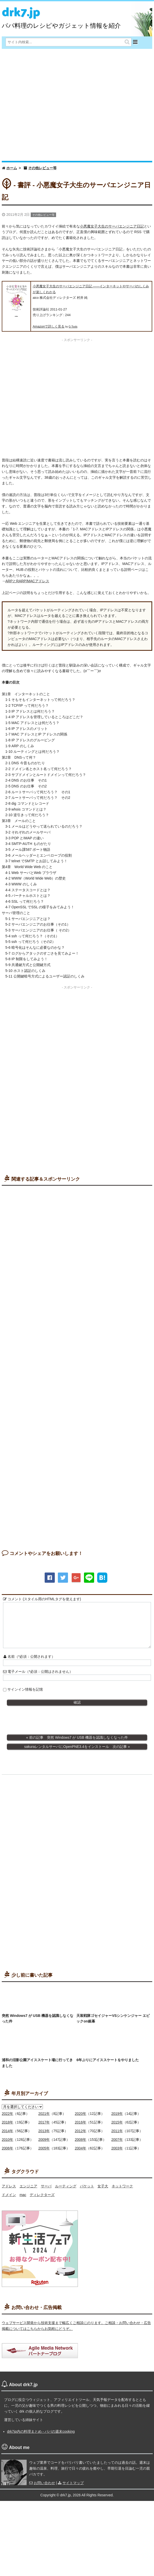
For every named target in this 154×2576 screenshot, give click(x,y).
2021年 (44, 2114)
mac (23, 2195)
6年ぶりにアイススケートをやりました (107, 2060)
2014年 (7, 2131)
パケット (87, 2186)
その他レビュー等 (42, 168)
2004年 (80, 2148)
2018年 (7, 2122)
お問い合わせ (44, 2483)
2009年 (44, 2140)
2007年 (117, 2140)
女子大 (102, 2186)
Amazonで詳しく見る (49, 326)
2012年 (80, 2131)
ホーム (11, 168)
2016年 (80, 2122)
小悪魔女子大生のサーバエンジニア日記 (112, 226)
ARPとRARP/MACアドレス (27, 581)
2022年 (7, 2114)
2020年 (80, 2114)
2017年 (44, 2122)
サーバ (46, 2186)
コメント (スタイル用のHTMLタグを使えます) (42, 1599)
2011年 (117, 2131)
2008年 (80, 2140)
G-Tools (73, 326)
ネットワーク (122, 2186)
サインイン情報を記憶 (25, 1689)
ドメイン (9, 2195)
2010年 (7, 2140)
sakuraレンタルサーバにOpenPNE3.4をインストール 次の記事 (75, 1747)
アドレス (9, 2186)
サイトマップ (73, 2483)
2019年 (117, 2114)
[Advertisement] (51, 105)
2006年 (7, 2148)
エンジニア (28, 2186)
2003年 (117, 2148)
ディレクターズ (42, 2195)
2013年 (44, 2131)
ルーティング (65, 2186)
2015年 (117, 2122)
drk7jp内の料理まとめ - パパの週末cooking (41, 2431)
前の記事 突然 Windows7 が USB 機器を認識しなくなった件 (78, 1737)
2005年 (44, 2148)
